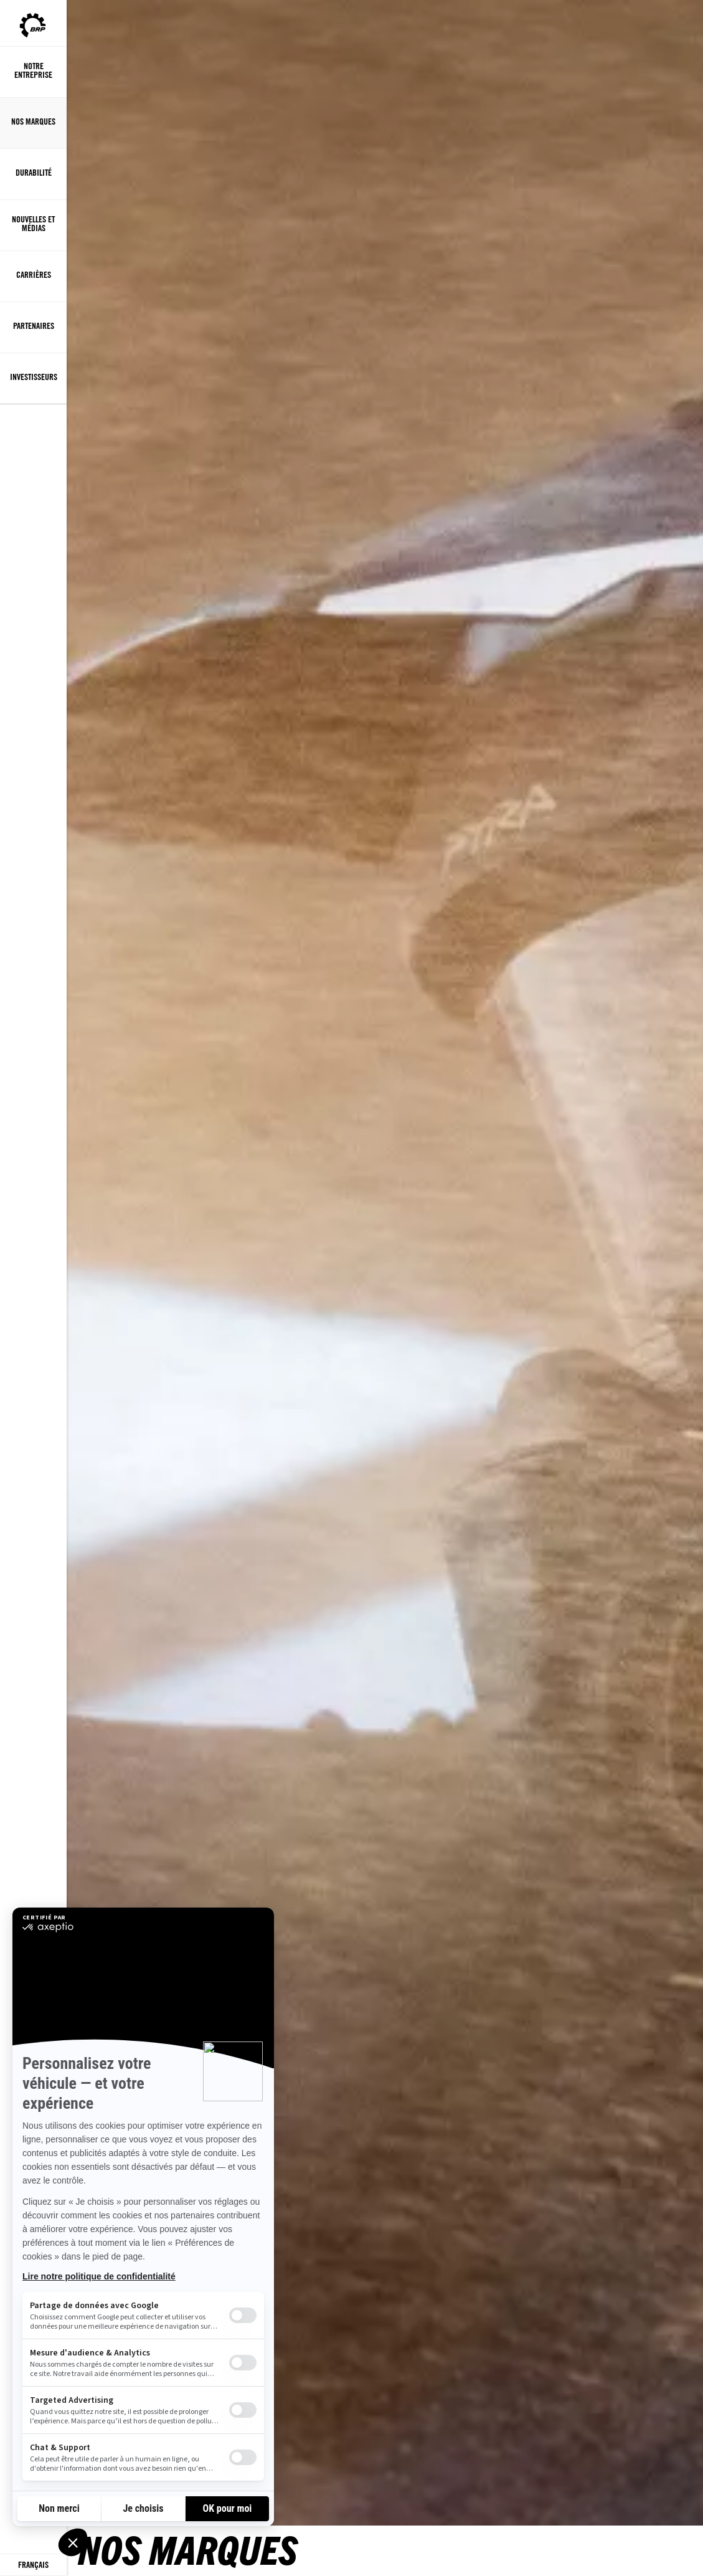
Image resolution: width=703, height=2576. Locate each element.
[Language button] (33, 2565)
